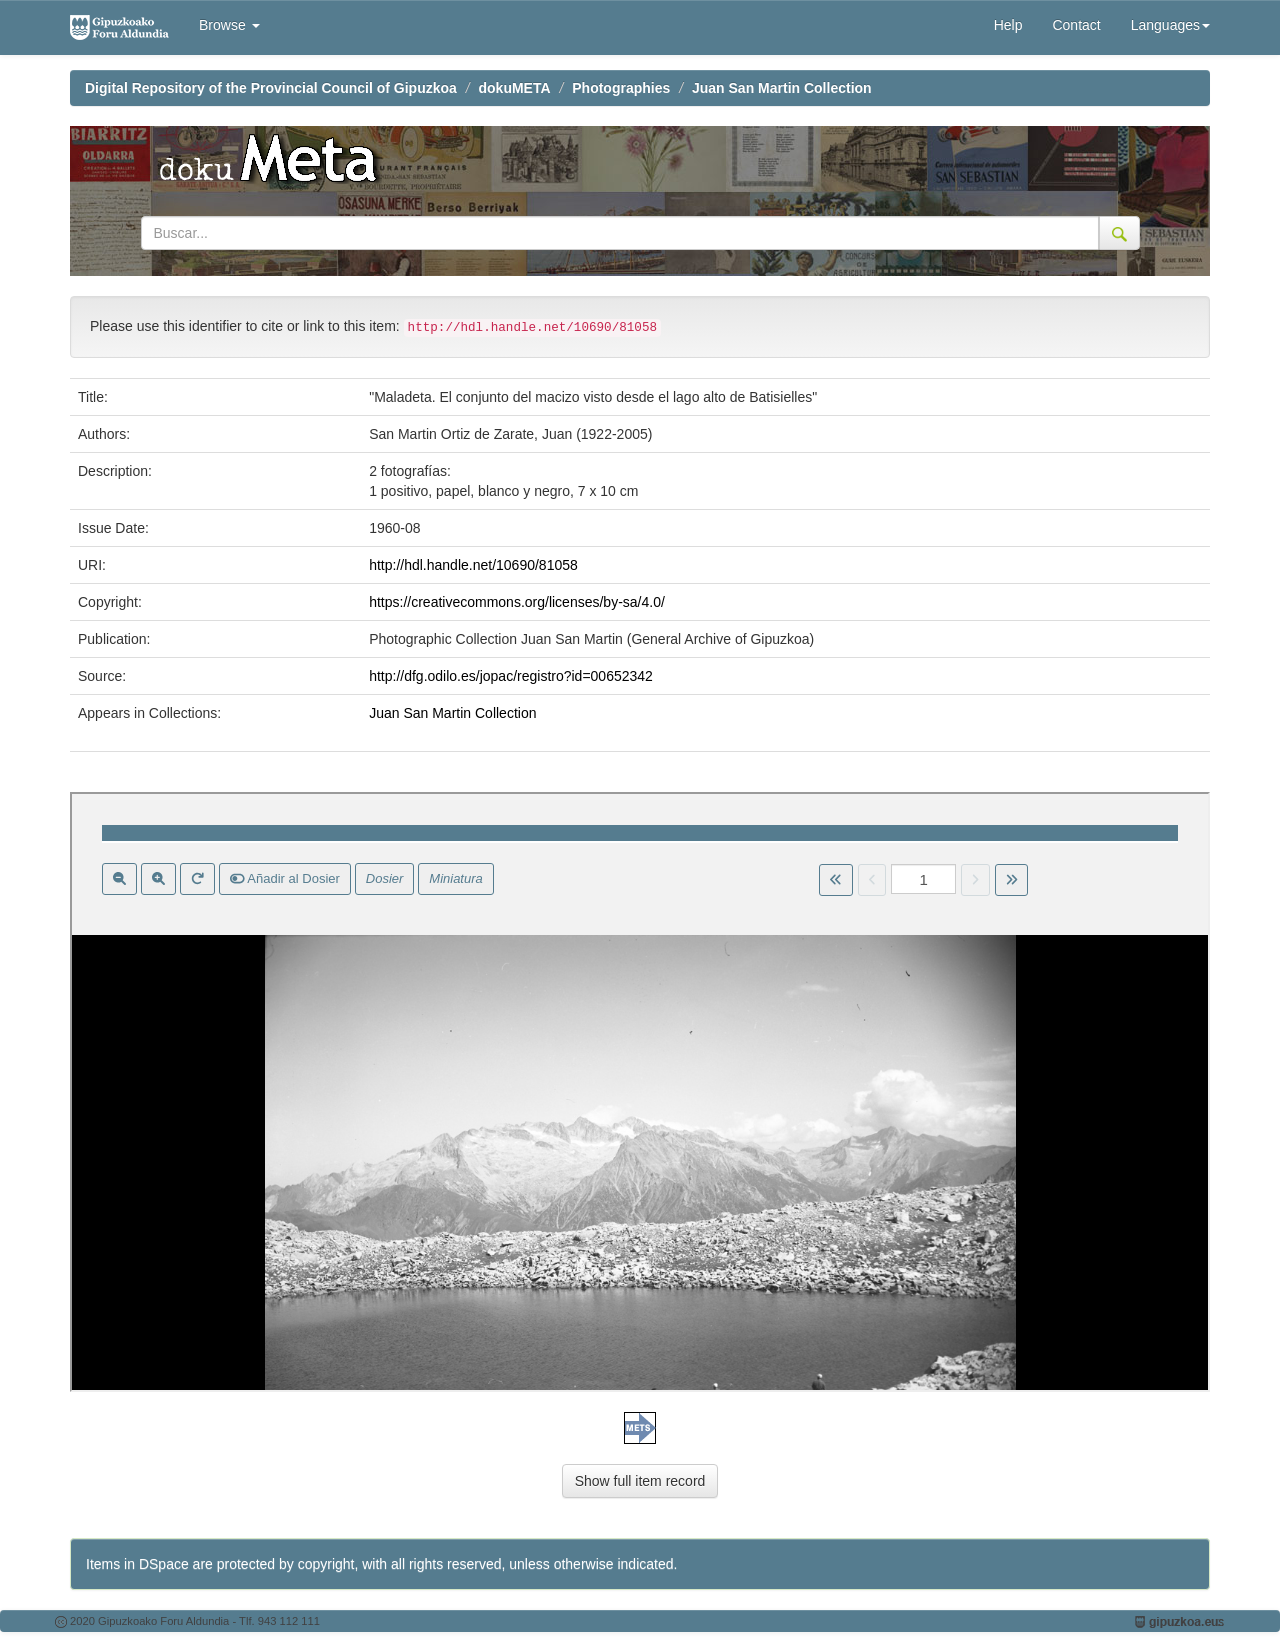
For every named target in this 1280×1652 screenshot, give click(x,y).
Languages (1170, 25)
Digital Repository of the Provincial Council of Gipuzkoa (271, 88)
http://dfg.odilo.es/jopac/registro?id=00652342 (511, 676)
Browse (229, 25)
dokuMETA (515, 88)
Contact (1076, 25)
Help (1008, 25)
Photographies (621, 88)
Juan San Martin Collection (782, 88)
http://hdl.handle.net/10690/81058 (473, 565)
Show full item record (640, 1481)
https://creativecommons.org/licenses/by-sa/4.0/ (517, 602)
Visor (640, 1092)
